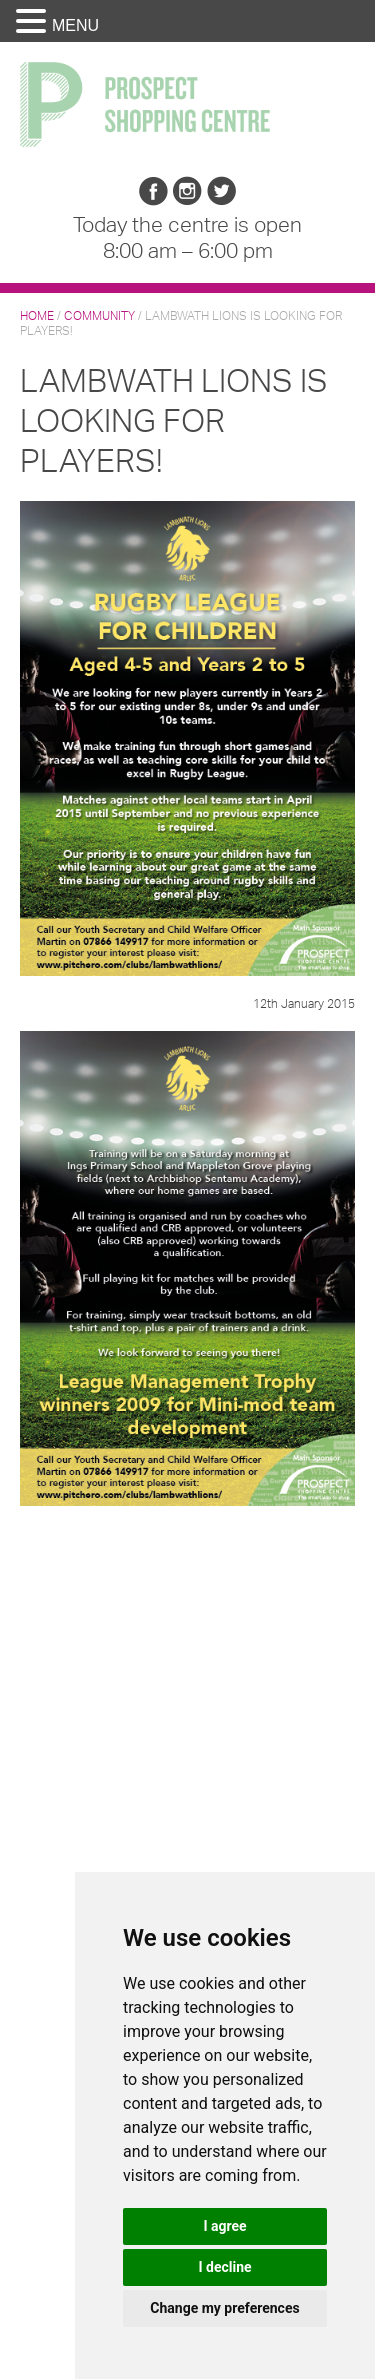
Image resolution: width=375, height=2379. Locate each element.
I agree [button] (224, 2226)
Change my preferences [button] (224, 2308)
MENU (75, 25)
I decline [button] (224, 2267)
